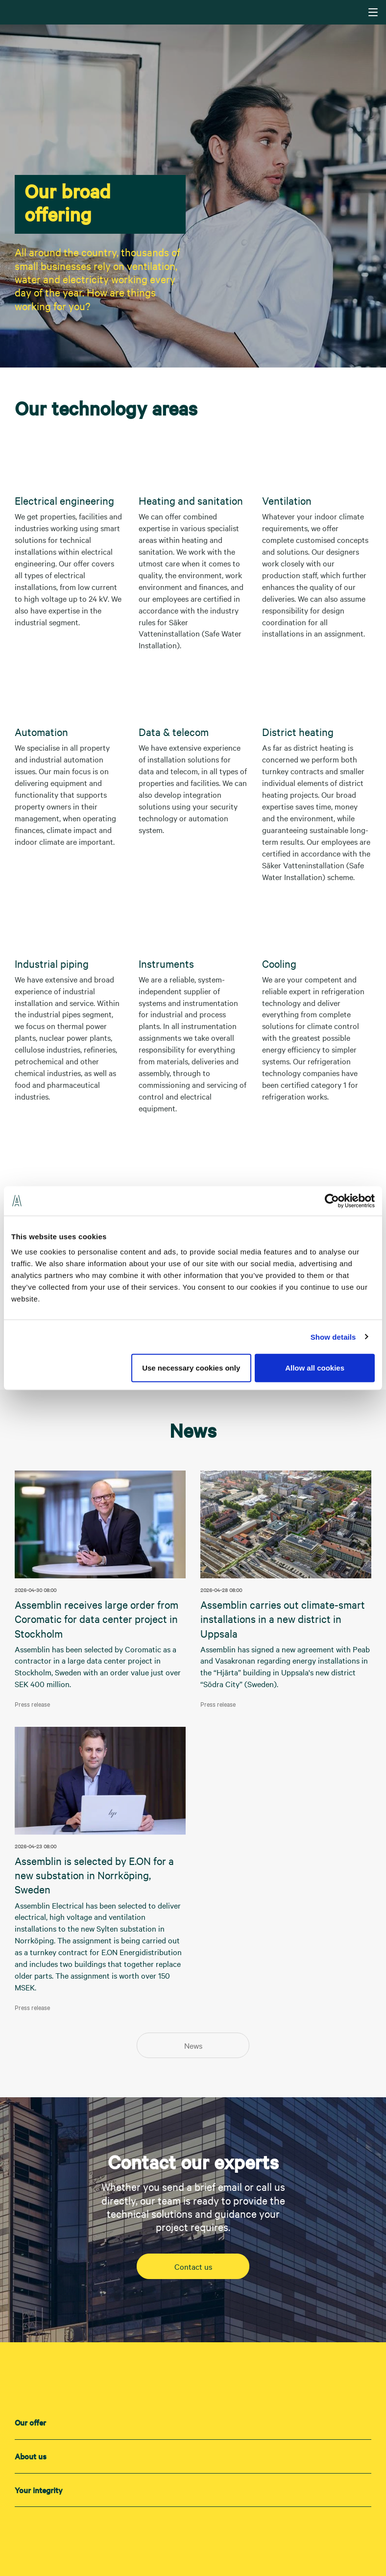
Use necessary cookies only (191, 1368)
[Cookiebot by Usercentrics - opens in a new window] (332, 1200)
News (193, 2045)
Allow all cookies (314, 1368)
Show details (333, 1336)
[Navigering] (373, 12)
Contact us (193, 2266)
